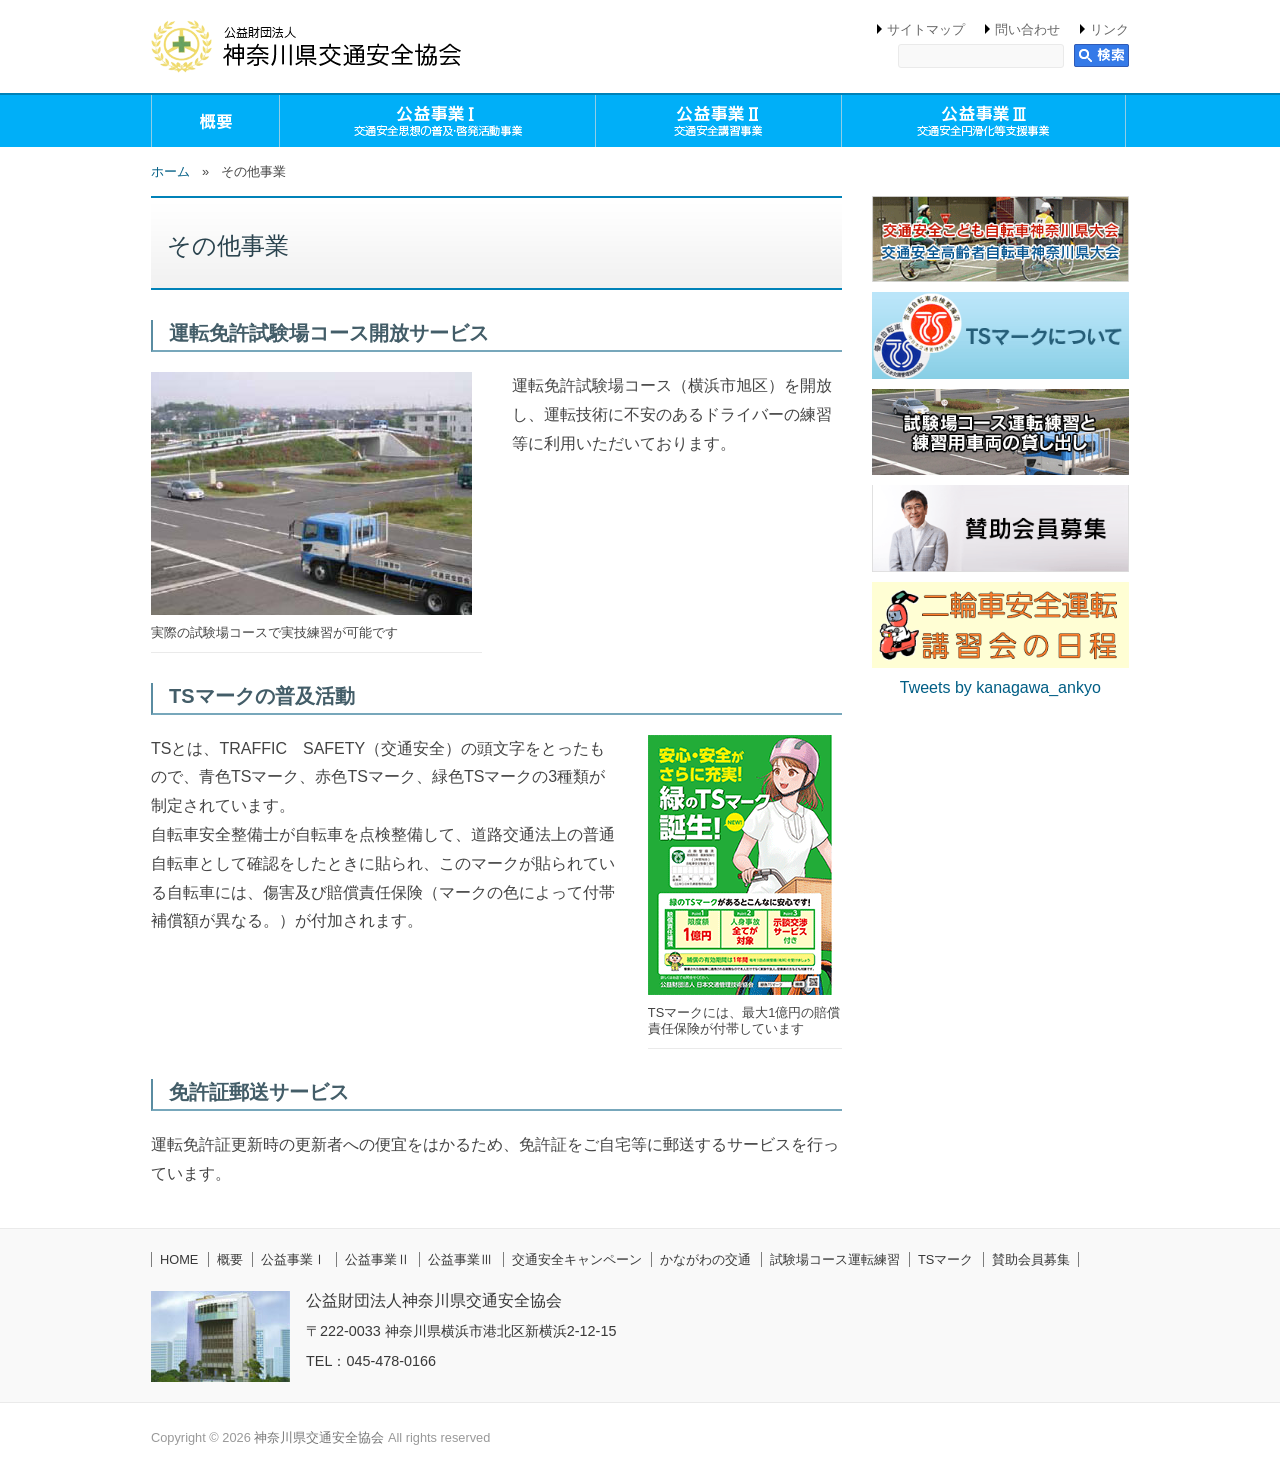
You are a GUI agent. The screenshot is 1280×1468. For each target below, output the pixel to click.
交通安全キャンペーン (577, 1259)
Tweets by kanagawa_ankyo (1000, 687)
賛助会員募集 (1031, 1259)
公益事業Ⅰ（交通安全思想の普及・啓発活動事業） (437, 121)
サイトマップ (926, 29)
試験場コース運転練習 (835, 1259)
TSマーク (945, 1259)
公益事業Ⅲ (460, 1259)
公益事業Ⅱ (377, 1259)
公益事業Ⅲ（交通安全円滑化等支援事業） (984, 121)
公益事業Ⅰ (293, 1259)
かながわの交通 (705, 1259)
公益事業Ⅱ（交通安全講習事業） (718, 121)
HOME (179, 1259)
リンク (1109, 29)
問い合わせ (1027, 29)
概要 (215, 121)
